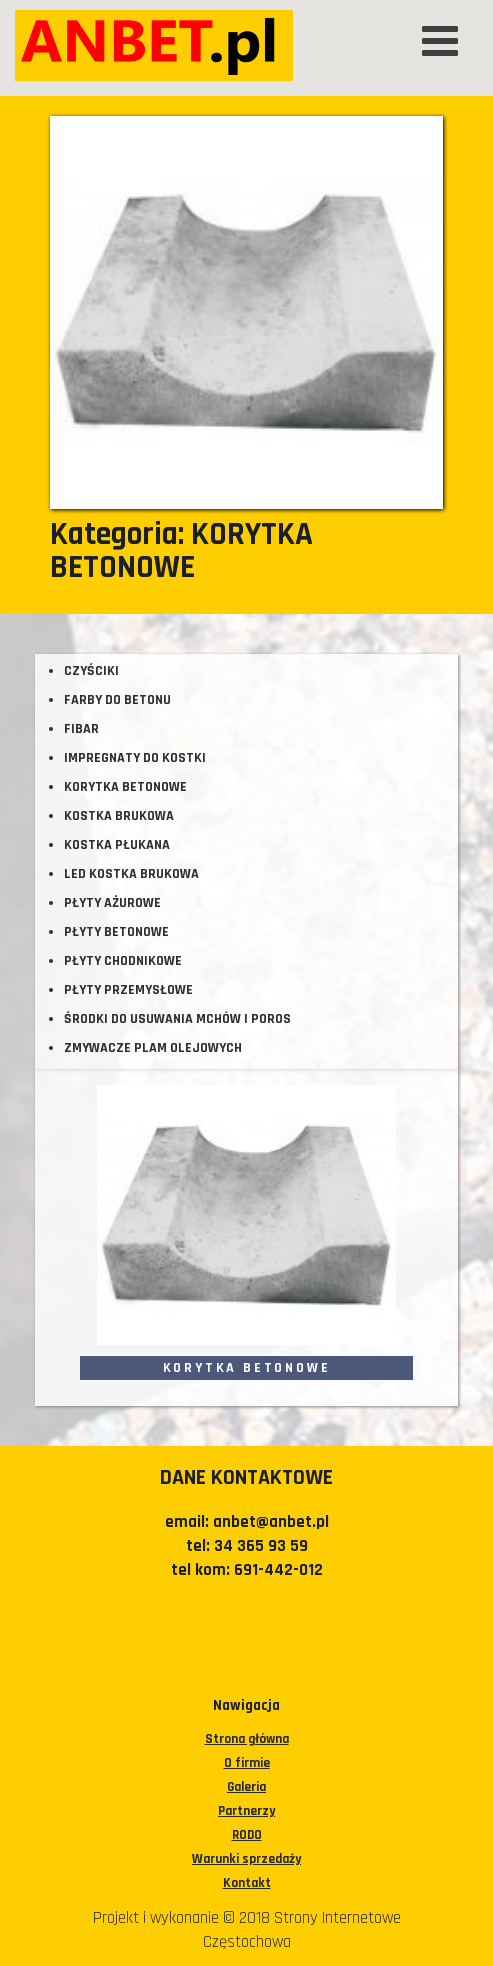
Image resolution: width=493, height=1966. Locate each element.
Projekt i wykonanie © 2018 (183, 1918)
